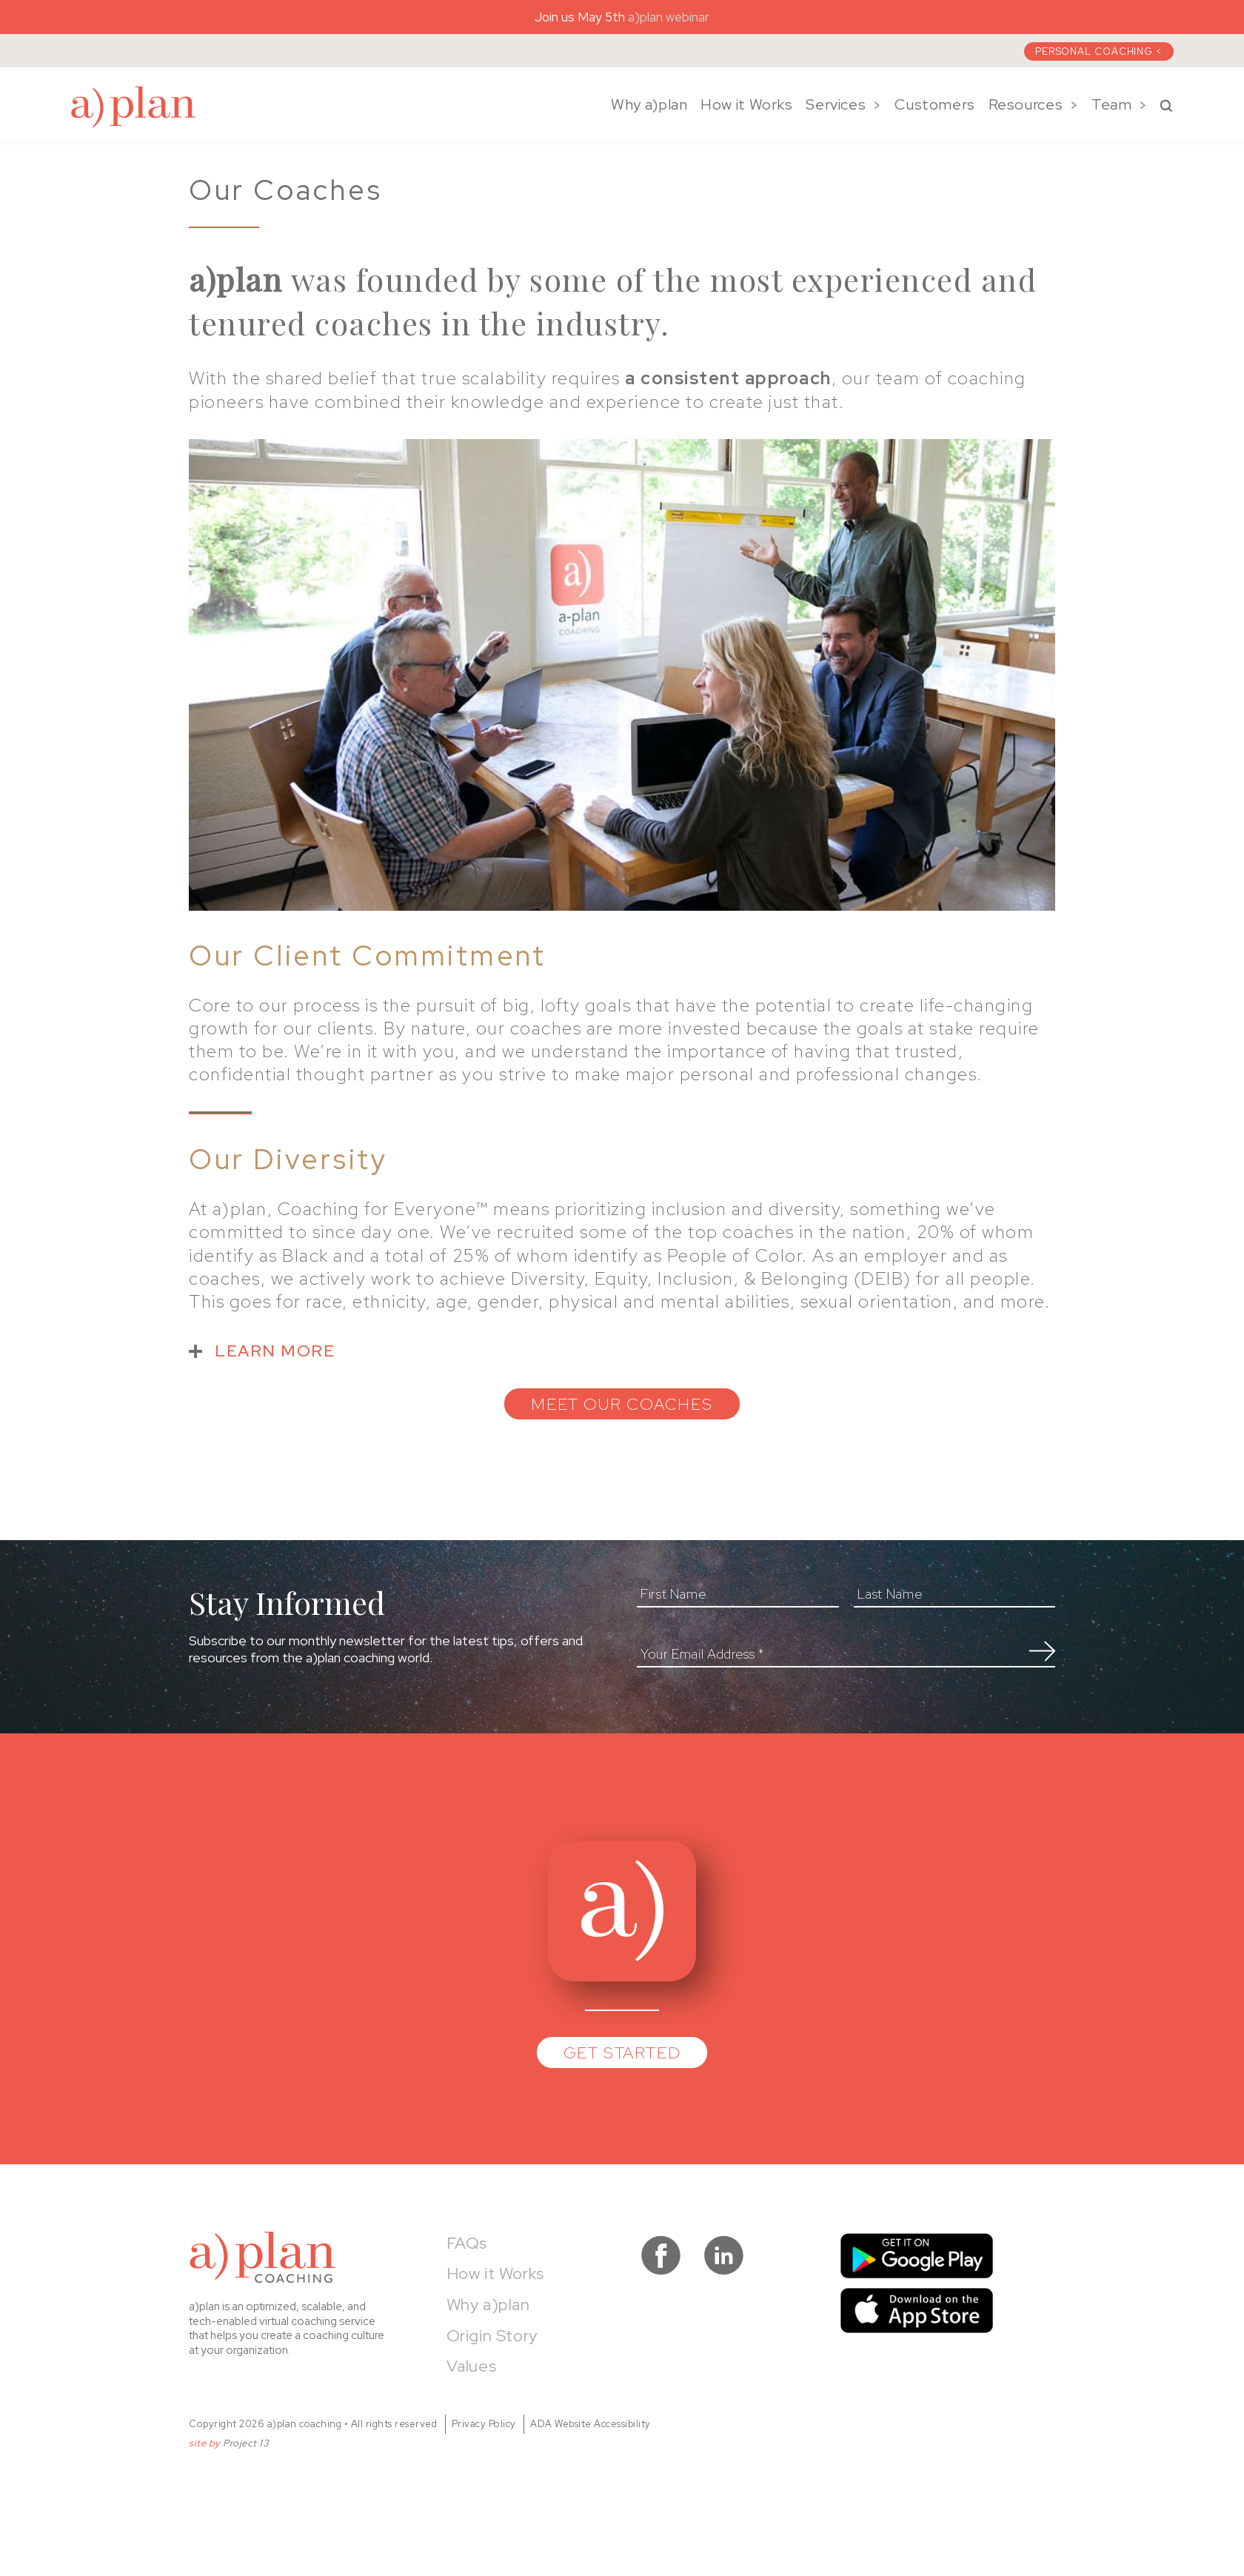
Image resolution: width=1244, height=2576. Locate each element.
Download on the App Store (916, 2310)
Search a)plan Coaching (1166, 105)
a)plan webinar (668, 17)
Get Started (622, 2053)
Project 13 (246, 2443)
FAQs (467, 2243)
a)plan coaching (133, 107)
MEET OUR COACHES (622, 1404)
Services (836, 104)
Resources (1026, 104)
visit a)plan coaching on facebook (661, 2255)
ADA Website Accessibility (590, 2424)
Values (472, 2366)
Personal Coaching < (1099, 51)
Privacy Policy (484, 2424)
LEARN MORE (275, 1351)
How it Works (746, 104)
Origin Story (492, 2335)
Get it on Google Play (916, 2256)
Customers (934, 104)
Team (1111, 104)
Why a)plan (649, 104)
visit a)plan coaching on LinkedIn (724, 2255)
